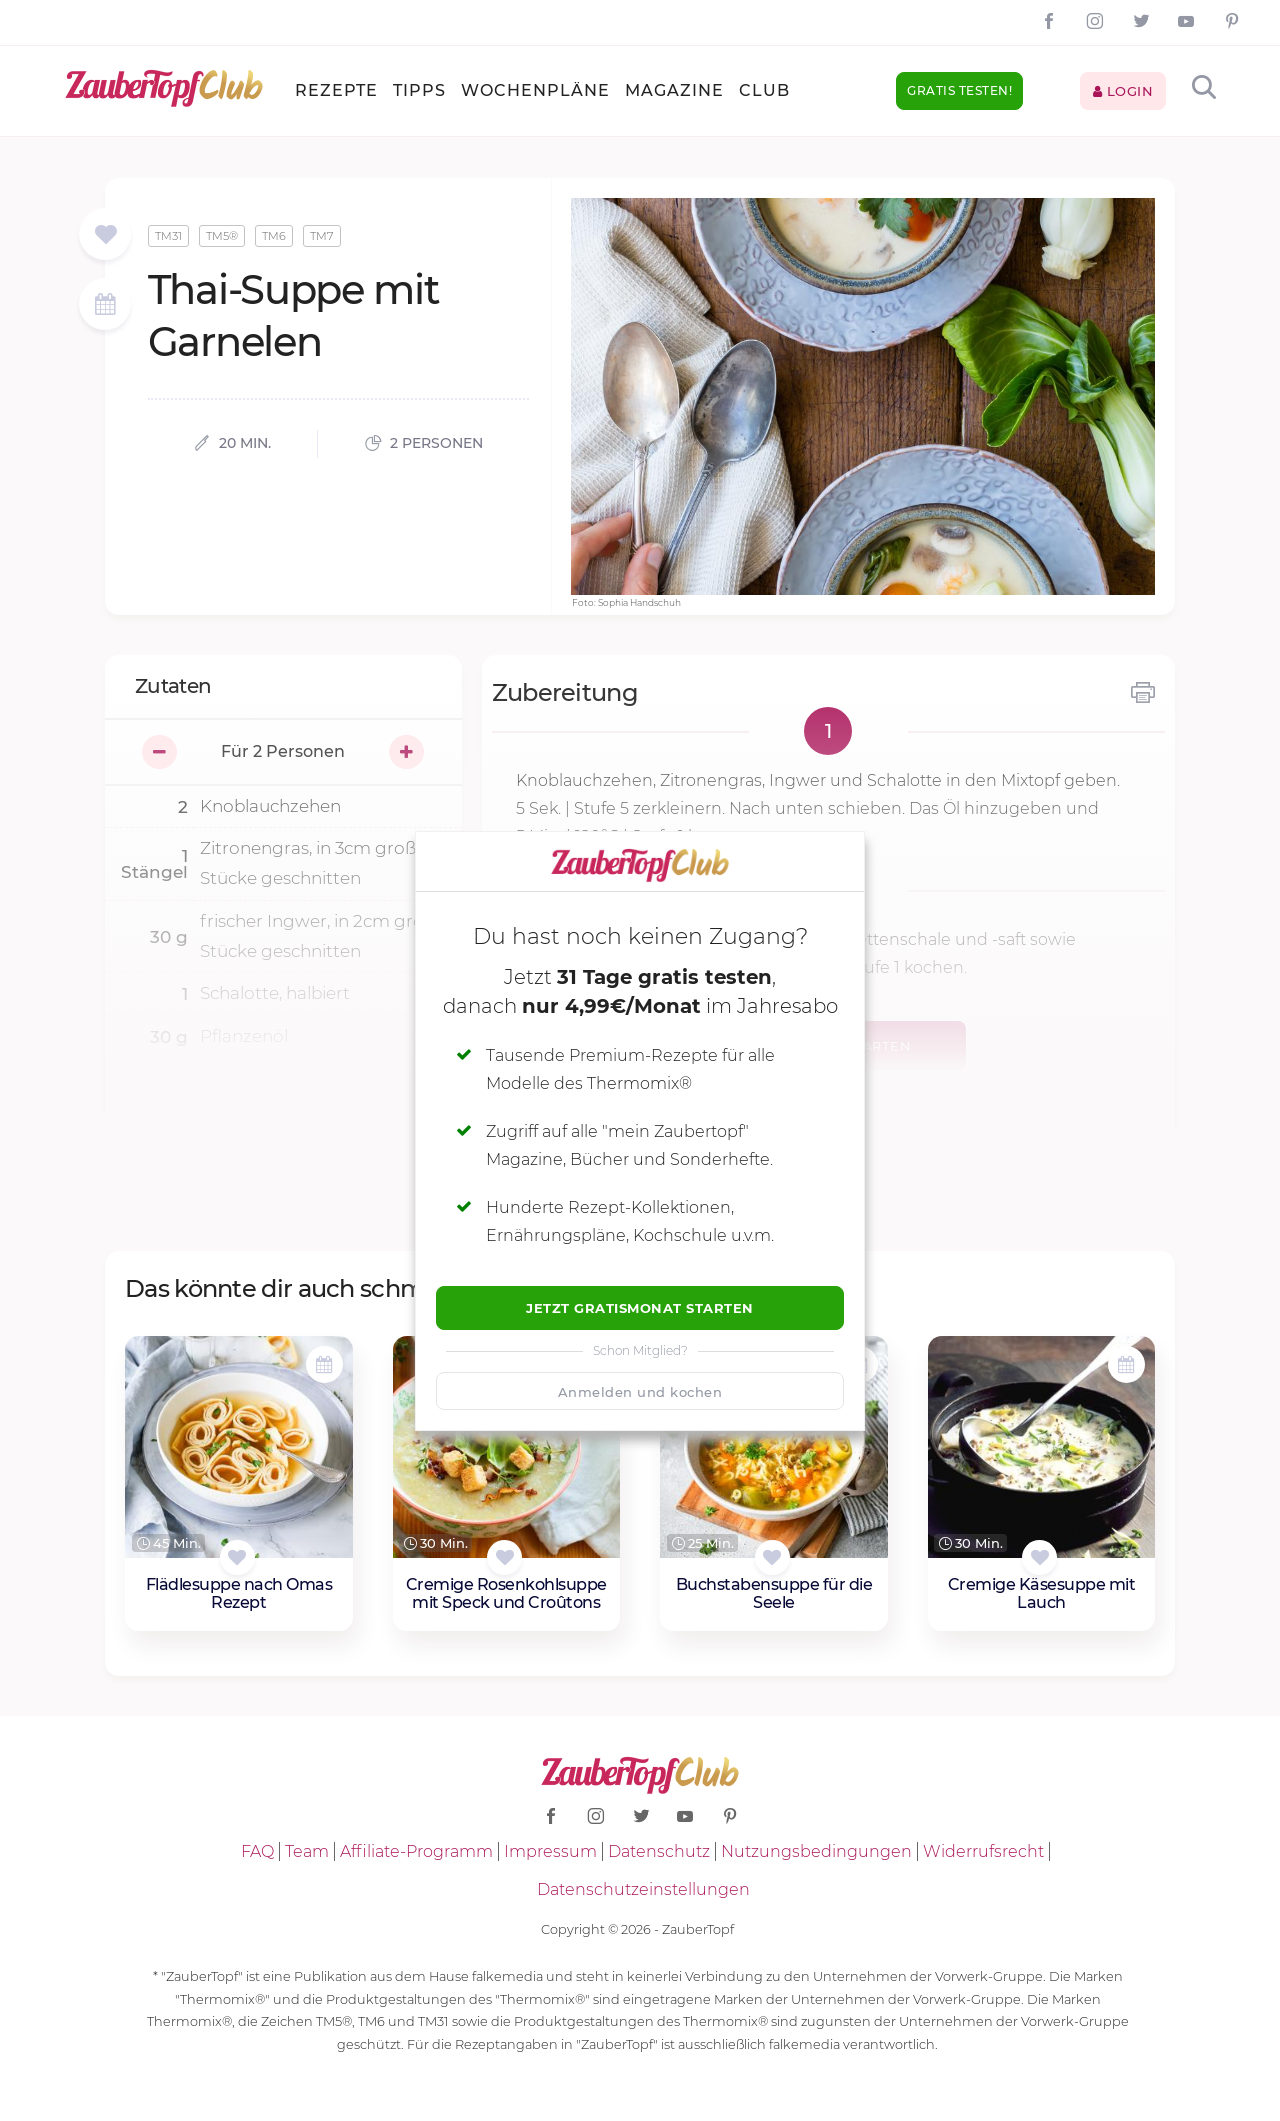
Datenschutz (659, 1851)
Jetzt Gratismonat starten (640, 1308)
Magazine (674, 90)
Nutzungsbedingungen (816, 1851)
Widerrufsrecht (983, 1851)
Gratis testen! (959, 90)
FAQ (257, 1851)
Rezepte (336, 90)
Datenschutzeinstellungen (643, 1889)
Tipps (419, 90)
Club (764, 90)
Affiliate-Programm (416, 1851)
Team (307, 1851)
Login (1123, 91)
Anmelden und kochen (640, 1392)
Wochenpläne (535, 90)
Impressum (550, 1851)
